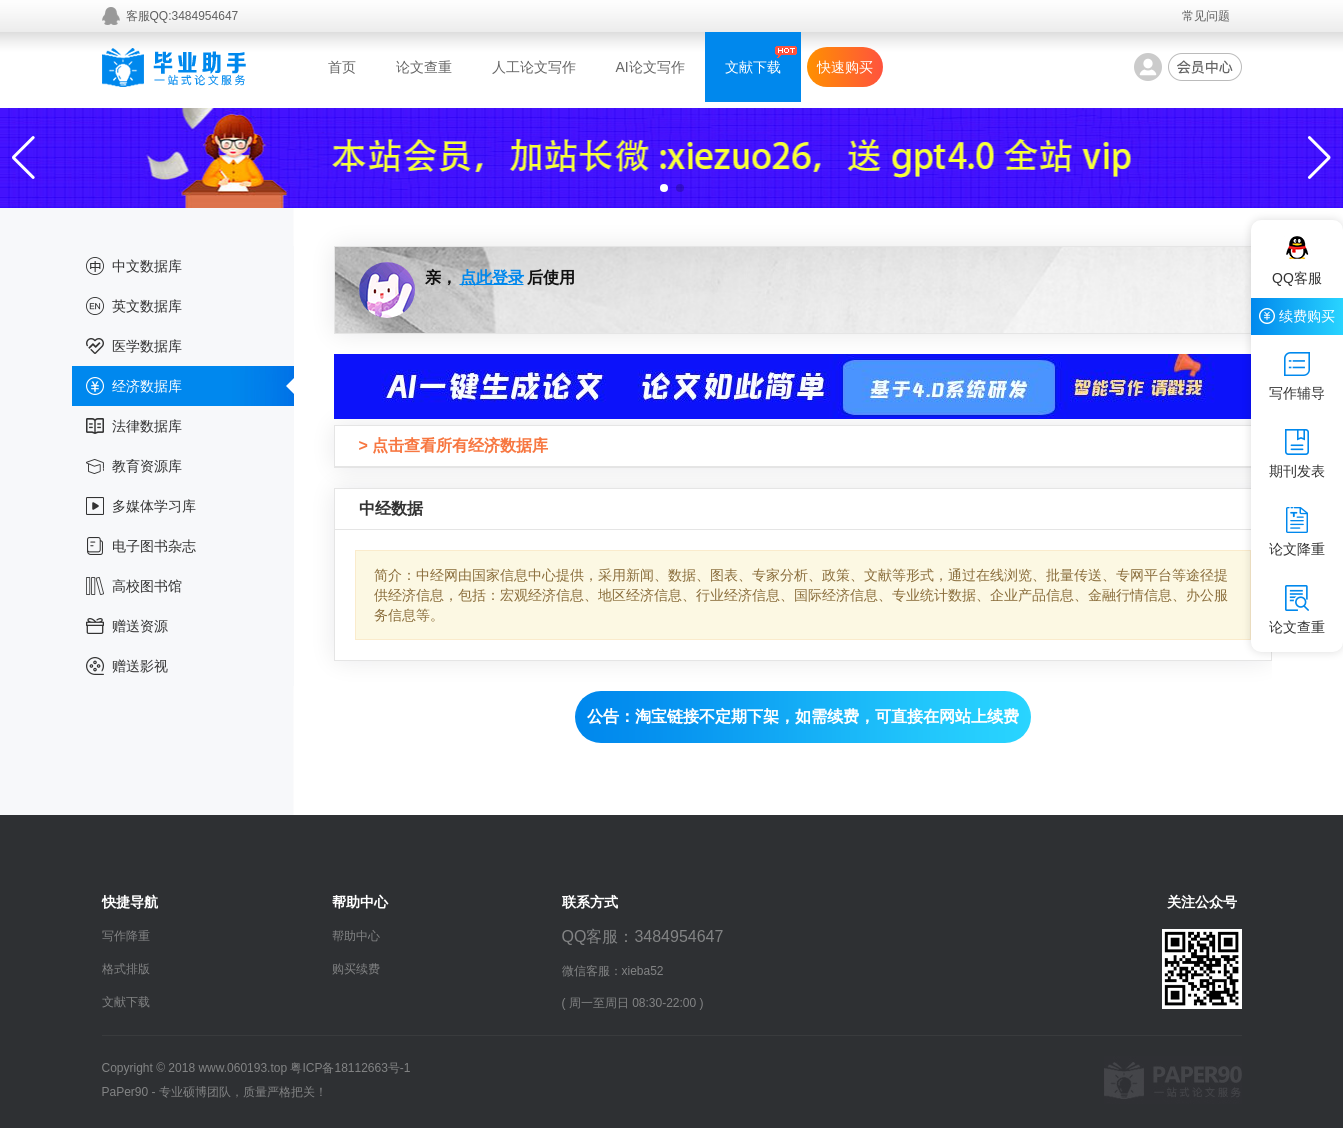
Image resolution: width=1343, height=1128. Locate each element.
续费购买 (1297, 316)
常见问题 (1206, 16)
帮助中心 (356, 936)
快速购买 (845, 67)
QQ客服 (1297, 261)
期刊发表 (1297, 454)
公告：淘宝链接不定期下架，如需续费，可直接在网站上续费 (803, 716)
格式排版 (126, 969)
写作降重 (126, 936)
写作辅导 (1297, 376)
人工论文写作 (534, 67)
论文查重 (424, 67)
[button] (664, 188)
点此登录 (492, 277)
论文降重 (1297, 532)
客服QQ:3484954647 (182, 16)
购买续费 (356, 969)
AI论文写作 (650, 67)
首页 (342, 67)
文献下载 (753, 67)
